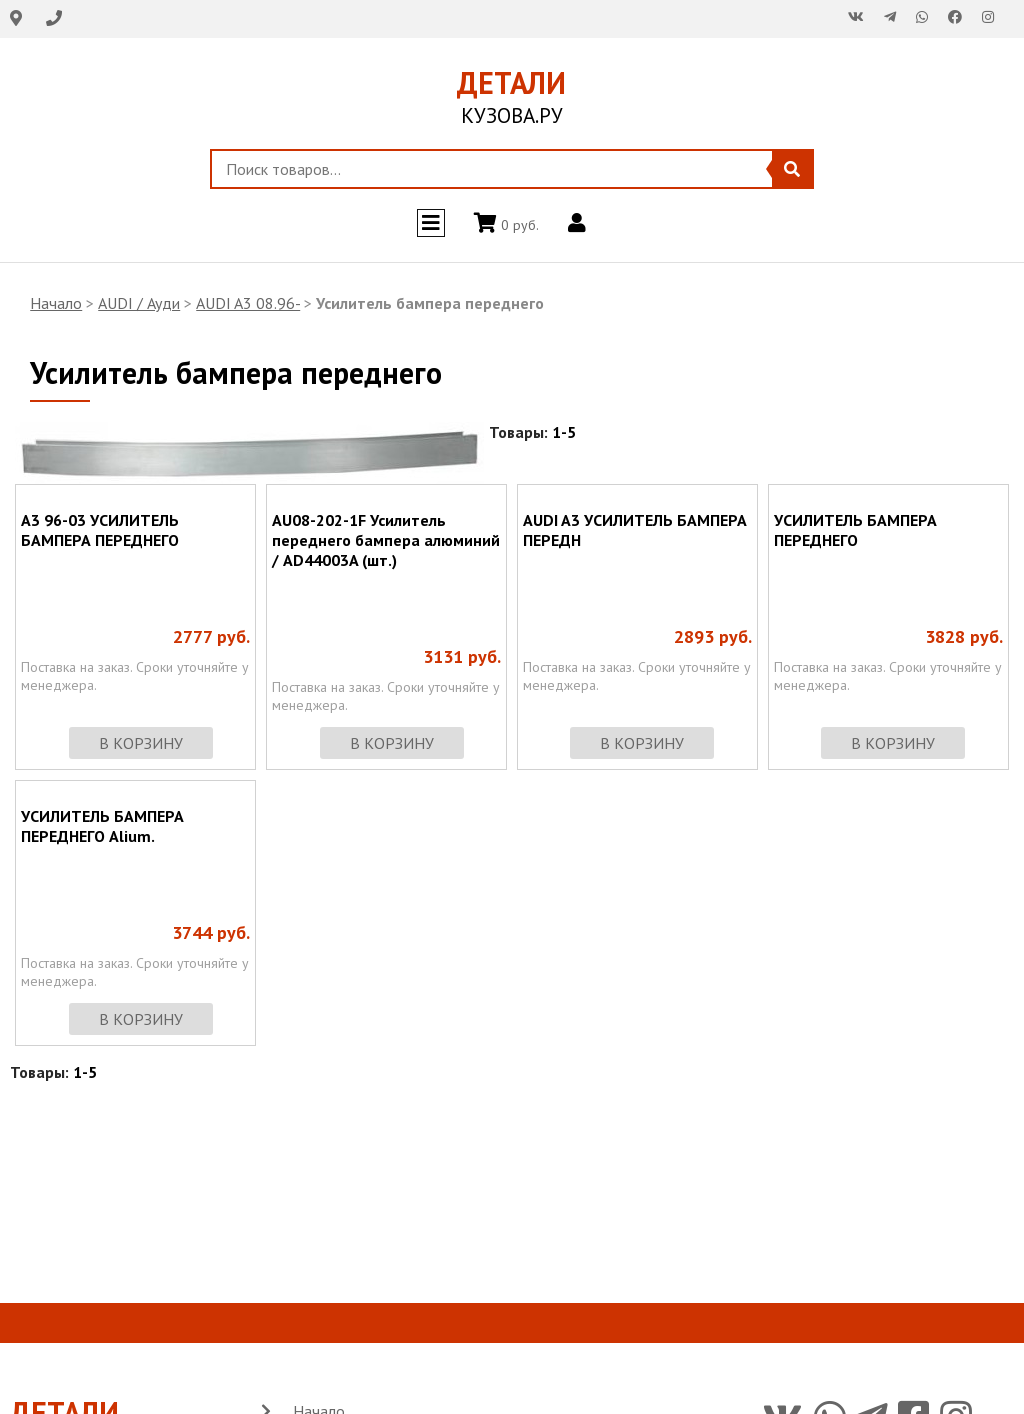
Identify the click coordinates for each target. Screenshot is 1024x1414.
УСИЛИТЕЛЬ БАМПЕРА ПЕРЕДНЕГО (855, 530)
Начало (56, 303)
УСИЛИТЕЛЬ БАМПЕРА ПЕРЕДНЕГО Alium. (102, 826)
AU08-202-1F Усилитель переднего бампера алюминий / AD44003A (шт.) (386, 540)
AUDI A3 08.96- (248, 303)
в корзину (141, 743)
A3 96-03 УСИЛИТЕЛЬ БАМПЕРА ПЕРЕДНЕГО (100, 530)
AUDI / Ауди (139, 303)
